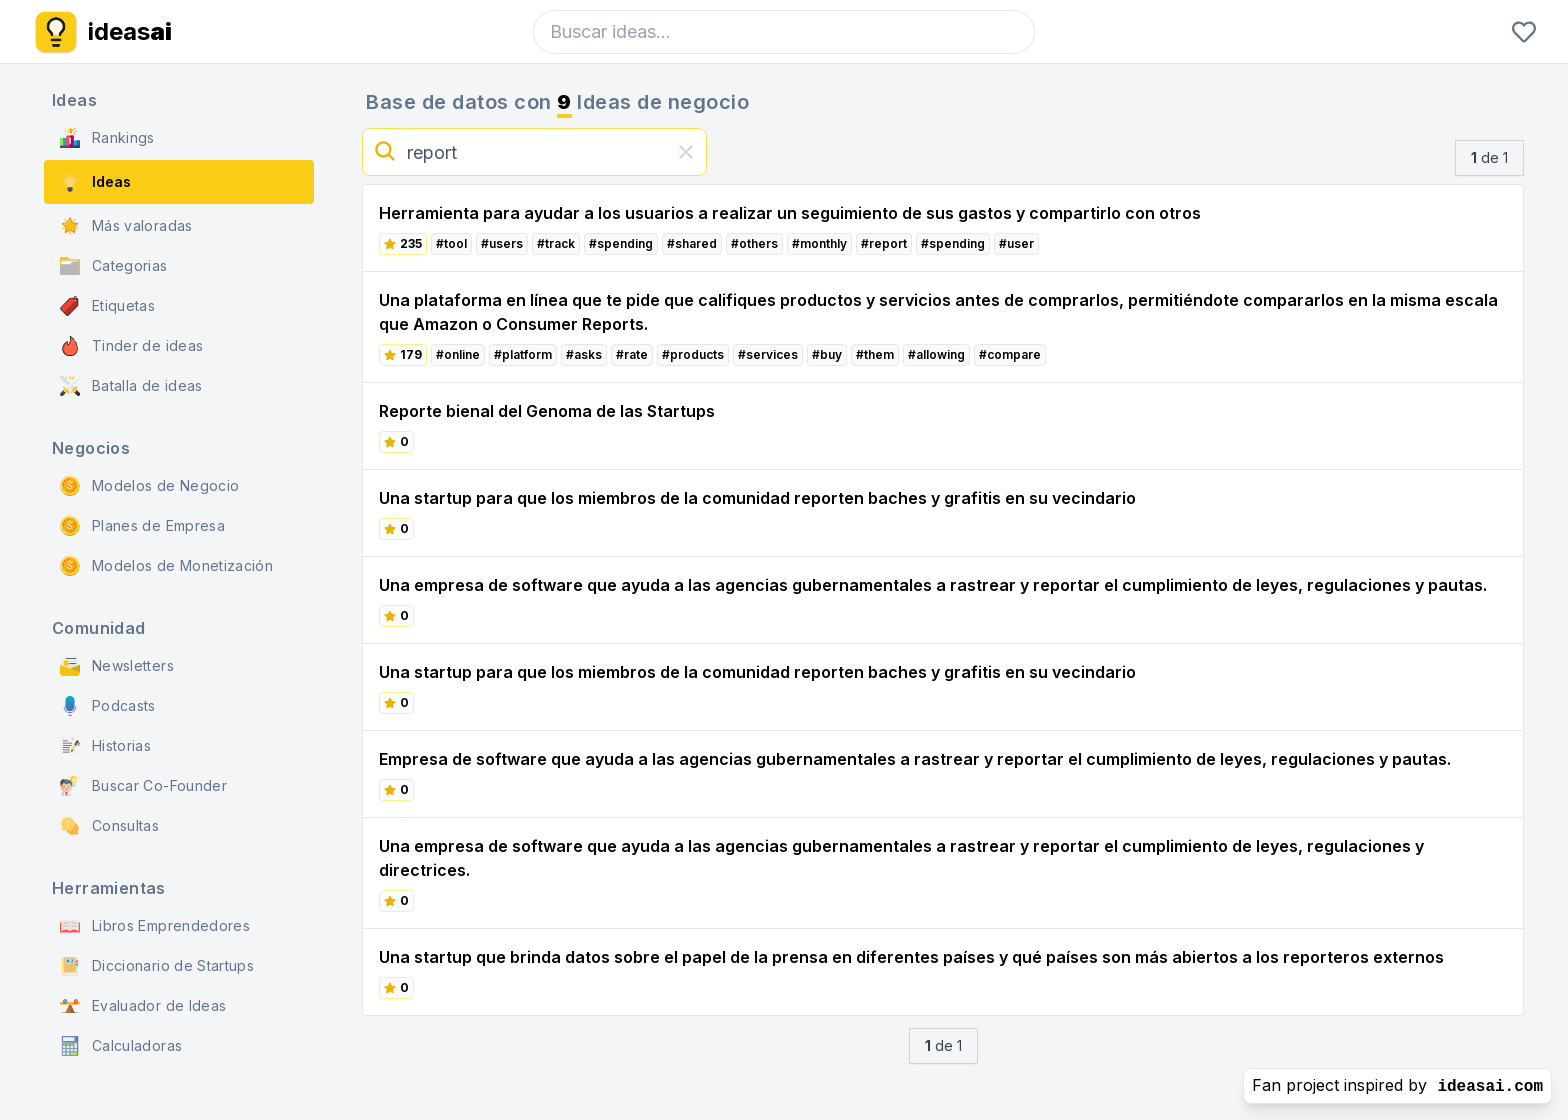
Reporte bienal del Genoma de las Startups (547, 411)
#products (693, 354)
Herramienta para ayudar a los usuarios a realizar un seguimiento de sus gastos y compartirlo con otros (790, 213)
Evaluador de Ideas (143, 1006)
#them (875, 354)
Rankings (107, 138)
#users (502, 243)
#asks (584, 354)
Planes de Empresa (142, 526)
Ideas (95, 182)
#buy (827, 354)
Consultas (109, 826)
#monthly (819, 243)
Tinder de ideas (131, 346)
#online (458, 354)
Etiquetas (107, 306)
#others (754, 243)
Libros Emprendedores (155, 926)
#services (768, 354)
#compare (1010, 354)
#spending (621, 243)
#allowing (936, 354)
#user (1016, 243)
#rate (632, 354)
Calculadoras (121, 1046)
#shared (692, 243)
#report (884, 243)
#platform (523, 354)
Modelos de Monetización (166, 566)
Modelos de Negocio (149, 486)
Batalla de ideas (131, 386)
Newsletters (117, 666)
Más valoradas (126, 226)
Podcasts (108, 706)
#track (556, 243)
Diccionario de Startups (157, 966)
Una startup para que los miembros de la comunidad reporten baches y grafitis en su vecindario (757, 498)
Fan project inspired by (1397, 1085)
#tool (451, 243)
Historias (105, 746)
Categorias (114, 266)
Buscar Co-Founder (143, 786)
